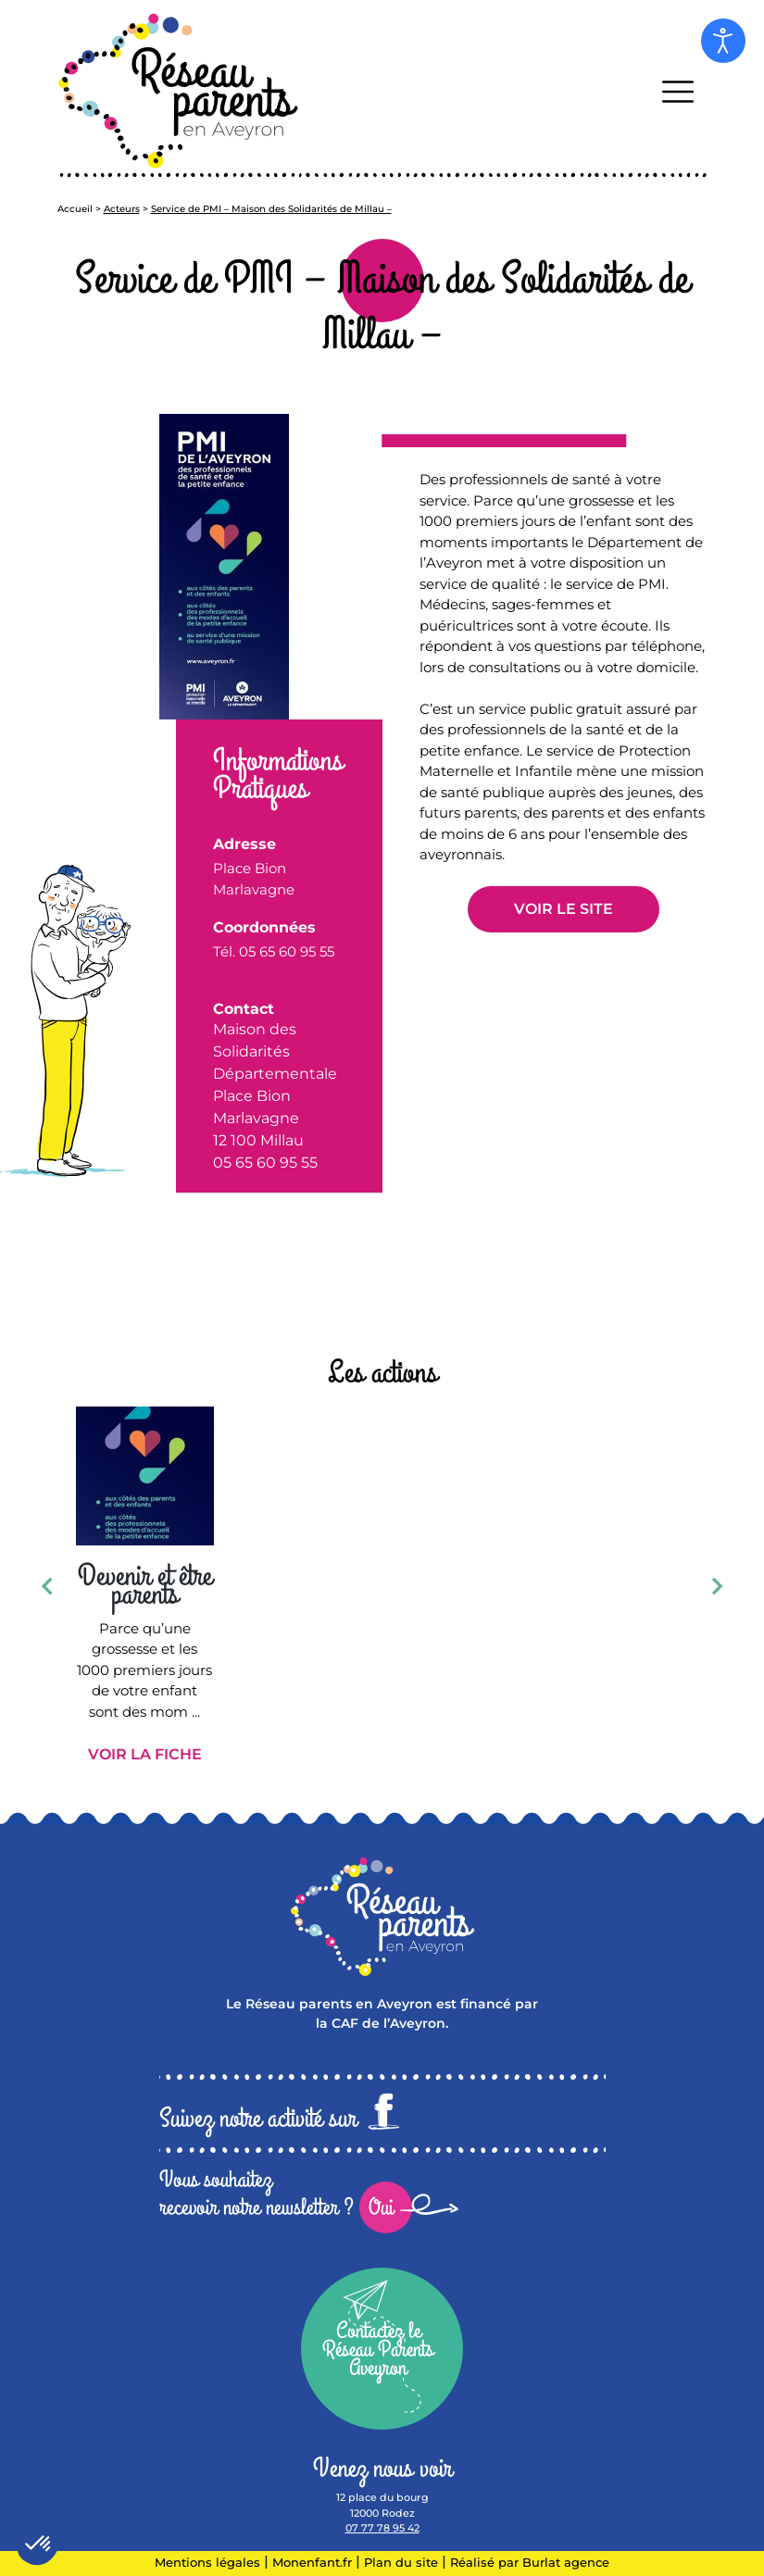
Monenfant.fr (314, 2562)
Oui (381, 2207)
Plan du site (401, 2562)
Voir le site (563, 909)
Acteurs (122, 209)
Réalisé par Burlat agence (529, 2562)
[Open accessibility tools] (723, 41)
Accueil (75, 209)
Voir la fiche (145, 1754)
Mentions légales (207, 2562)
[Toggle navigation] (678, 91)
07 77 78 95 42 (382, 2527)
